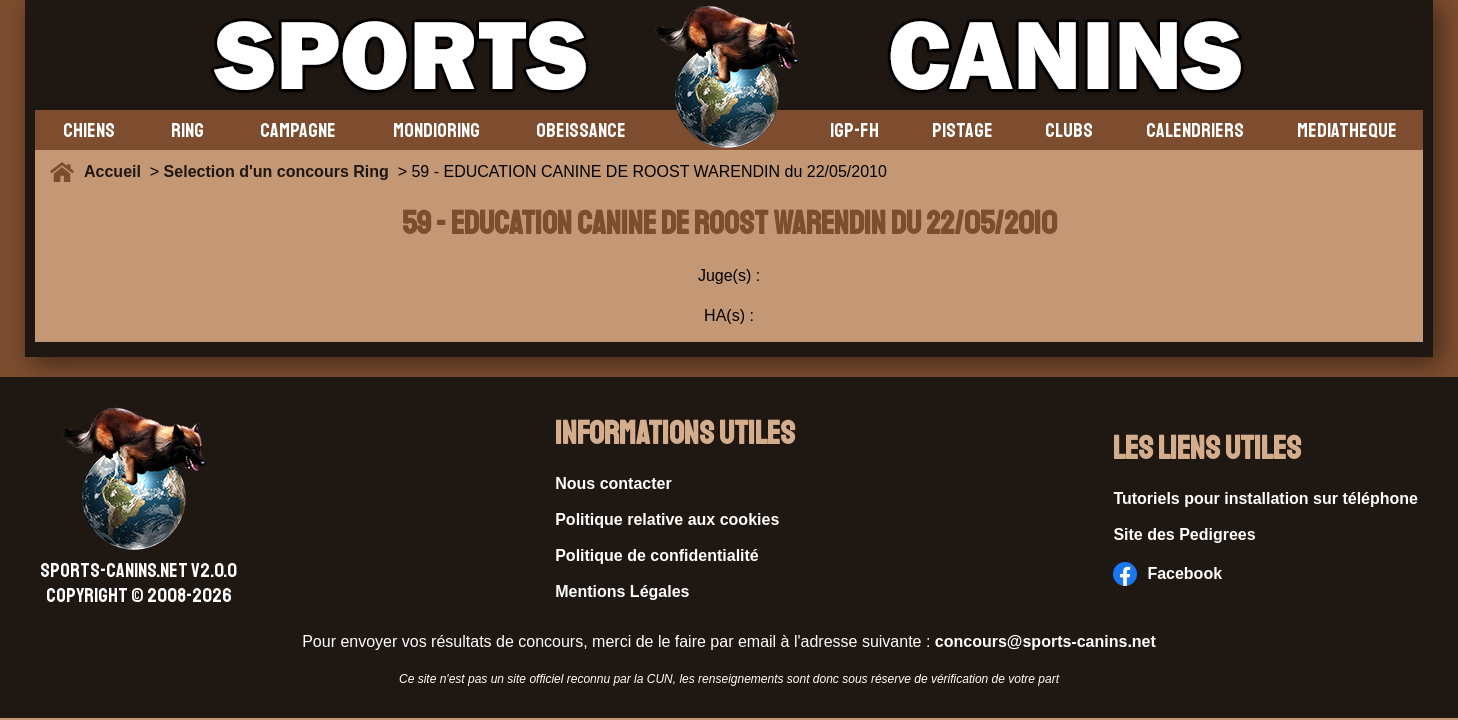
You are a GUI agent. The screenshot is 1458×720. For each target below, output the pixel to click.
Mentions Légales (622, 591)
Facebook (1167, 574)
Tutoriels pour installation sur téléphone (1265, 498)
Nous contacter (613, 483)
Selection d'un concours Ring (276, 171)
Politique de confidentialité (657, 555)
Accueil (117, 171)
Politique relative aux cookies (667, 519)
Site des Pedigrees (1184, 534)
